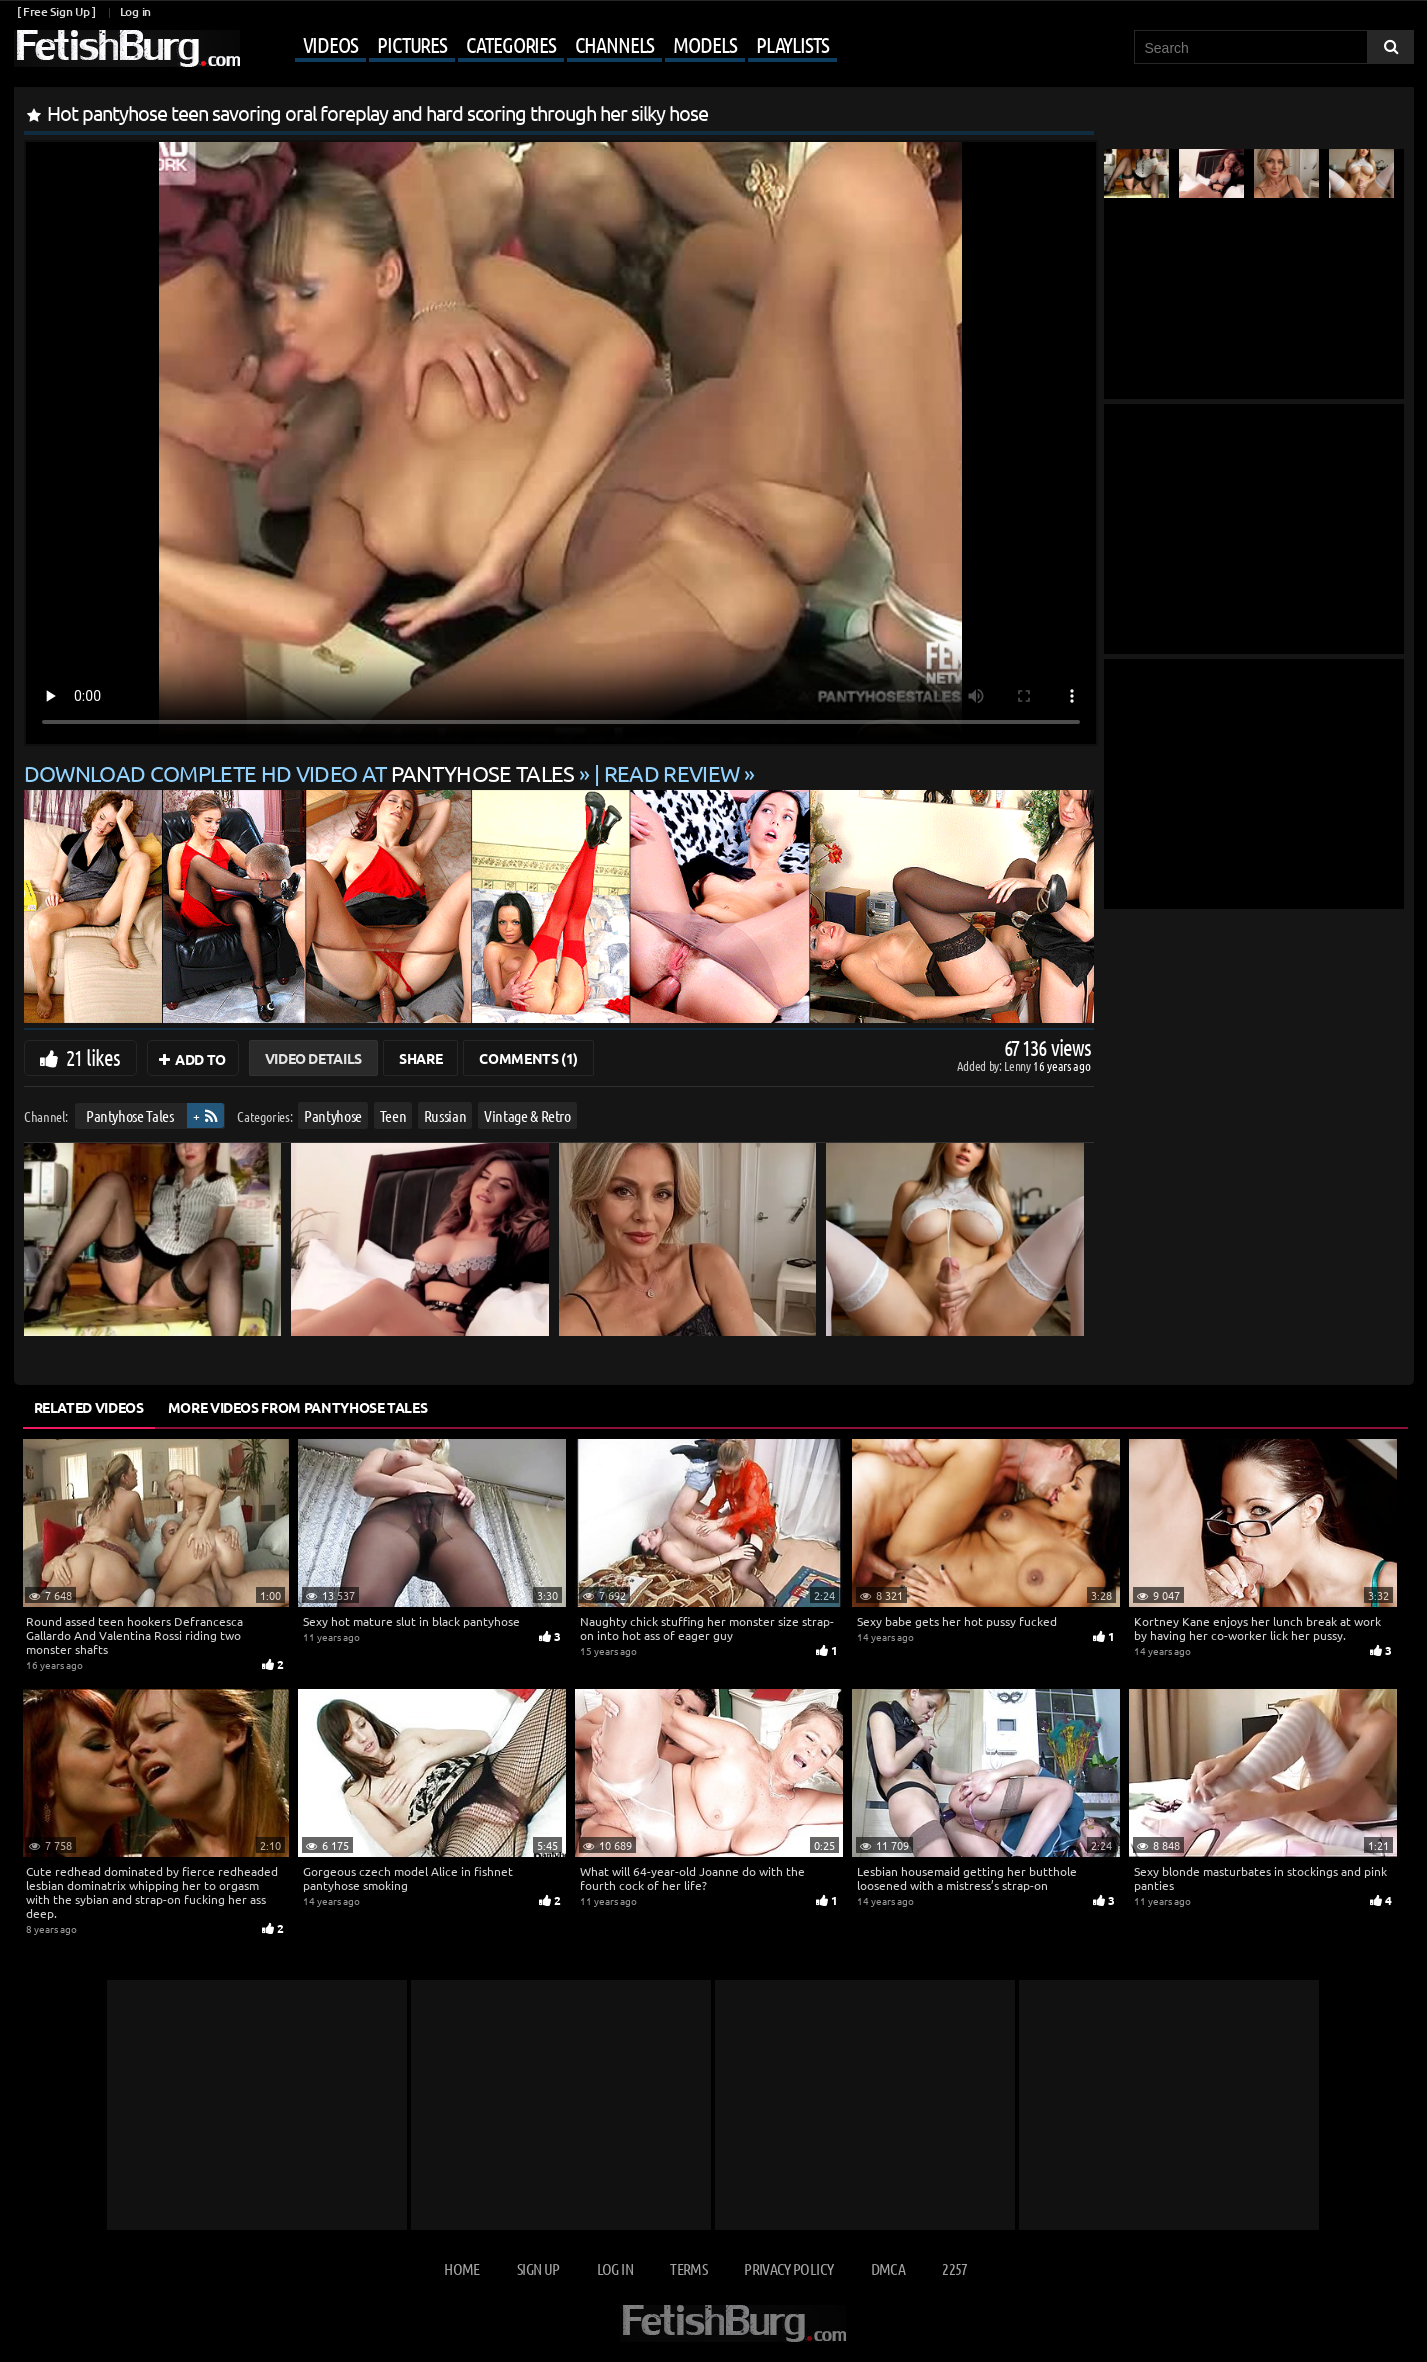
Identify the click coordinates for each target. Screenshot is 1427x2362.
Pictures (412, 44)
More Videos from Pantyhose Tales (298, 1407)
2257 (954, 2268)
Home (461, 2268)
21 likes (93, 1057)
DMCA (888, 2268)
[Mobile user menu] (541, 46)
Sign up (538, 2268)
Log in (135, 11)
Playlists (792, 44)
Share (420, 1058)
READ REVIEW (672, 773)
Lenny (1018, 1065)
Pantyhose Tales (129, 1115)
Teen (392, 1115)
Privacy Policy (788, 2268)
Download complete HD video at (302, 773)
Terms (688, 2268)
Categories (511, 44)
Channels (614, 44)
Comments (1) (528, 1058)
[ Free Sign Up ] (56, 11)
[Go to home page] (127, 48)
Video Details (313, 1058)
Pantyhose (333, 1115)
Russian (444, 1115)
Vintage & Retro (527, 1115)
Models (704, 44)
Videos (330, 44)
